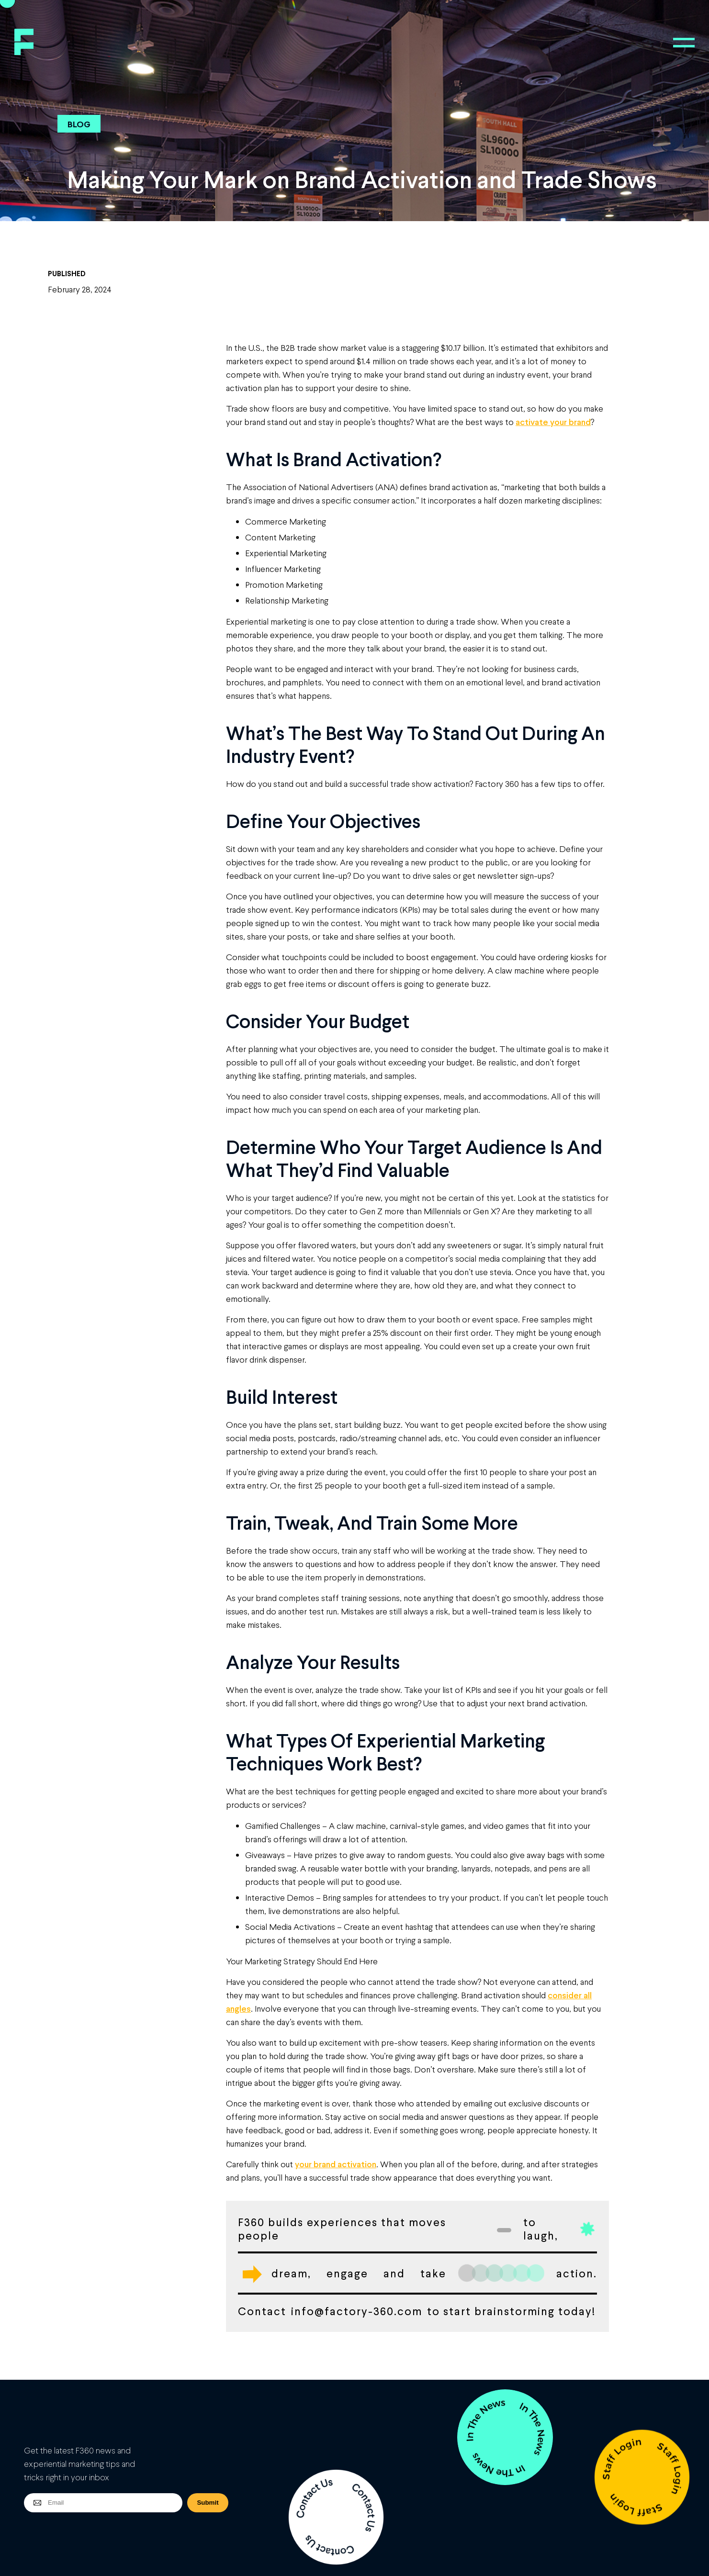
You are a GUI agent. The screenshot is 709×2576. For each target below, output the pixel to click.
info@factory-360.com (356, 2311)
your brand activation (335, 2164)
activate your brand (553, 421)
